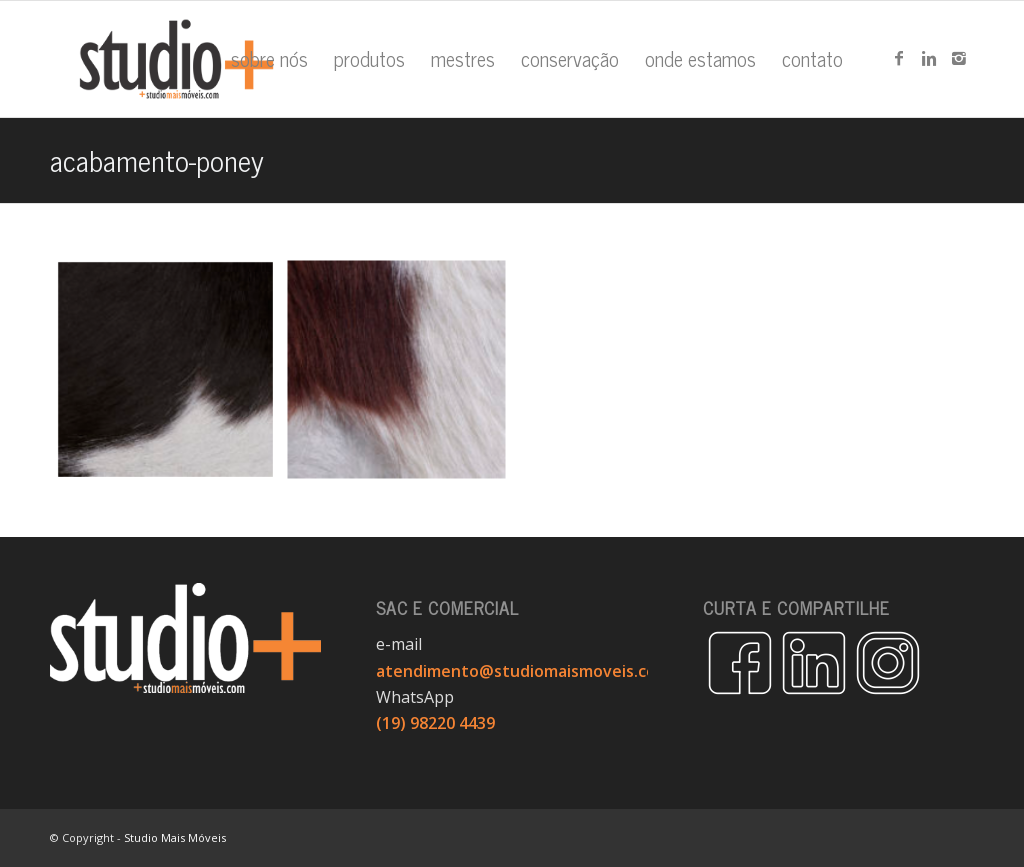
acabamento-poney (157, 159)
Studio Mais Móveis (175, 837)
